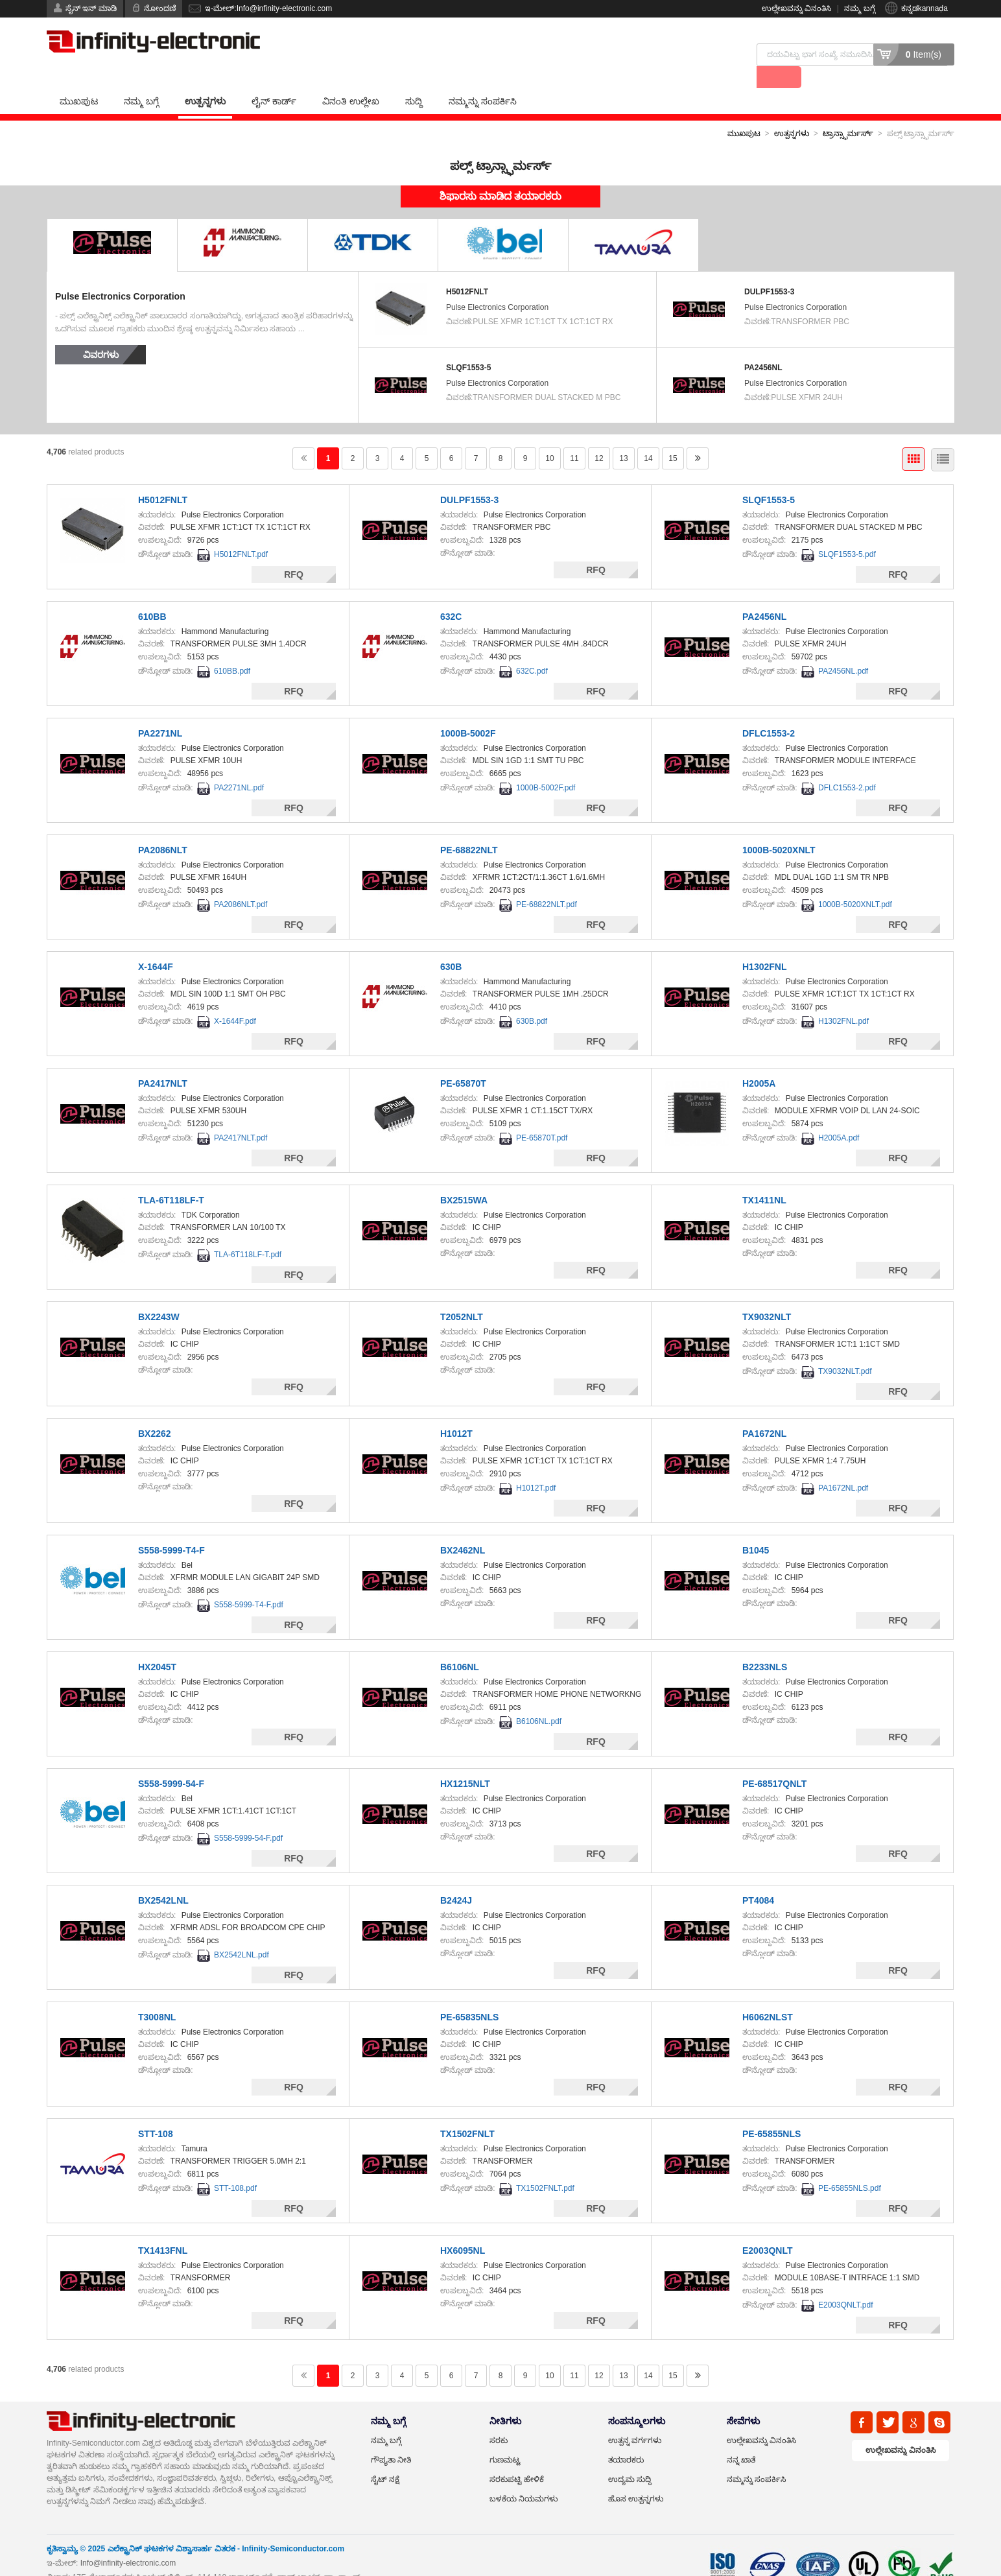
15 (672, 437)
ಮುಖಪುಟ (79, 80)
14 (648, 437)
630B (451, 945)
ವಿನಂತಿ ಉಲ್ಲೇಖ (350, 80)
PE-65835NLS (469, 1996)
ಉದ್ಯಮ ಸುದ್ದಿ (630, 2458)
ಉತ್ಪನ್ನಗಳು (205, 80)
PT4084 (758, 1879)
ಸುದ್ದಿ (414, 80)
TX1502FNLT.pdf (545, 2166)
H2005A (758, 1062)
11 (574, 437)
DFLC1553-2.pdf (847, 766)
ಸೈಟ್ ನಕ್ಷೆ (385, 2458)
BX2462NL (462, 1529)
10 (549, 437)
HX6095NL (462, 2229)
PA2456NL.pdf (843, 649)
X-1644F (155, 945)
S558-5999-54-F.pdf (248, 1816)
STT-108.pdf (235, 2166)
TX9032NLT (766, 1295)
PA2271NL (160, 712)
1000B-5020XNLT (779, 828)
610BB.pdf (232, 649)
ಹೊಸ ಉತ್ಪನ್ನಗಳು (635, 2477)
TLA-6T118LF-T (171, 1179)
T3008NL (157, 1996)
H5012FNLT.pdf (241, 533)
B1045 (755, 1529)
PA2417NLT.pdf (240, 1116)
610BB (152, 595)
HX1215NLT (465, 1762)
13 (623, 437)
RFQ (293, 553)
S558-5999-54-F (171, 1762)
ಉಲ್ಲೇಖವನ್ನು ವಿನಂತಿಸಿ (796, 8)
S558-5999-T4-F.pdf (248, 1583)
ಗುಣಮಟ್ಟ (505, 2438)
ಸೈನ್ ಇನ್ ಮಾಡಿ (91, 8)
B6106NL (459, 1645)
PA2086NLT (162, 828)
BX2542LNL (163, 1879)
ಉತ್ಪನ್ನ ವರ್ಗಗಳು (634, 2419)
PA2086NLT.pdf (240, 883)
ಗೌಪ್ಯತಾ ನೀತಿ (391, 2438)
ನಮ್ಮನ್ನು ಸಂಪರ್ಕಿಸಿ (483, 80)
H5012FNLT (467, 270)
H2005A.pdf (838, 1116)
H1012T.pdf (536, 1466)
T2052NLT (461, 1295)
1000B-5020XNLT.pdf (855, 883)
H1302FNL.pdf (843, 999)
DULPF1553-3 (769, 270)
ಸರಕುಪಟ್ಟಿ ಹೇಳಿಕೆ (516, 2458)
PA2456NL (763, 346)
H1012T (456, 1412)
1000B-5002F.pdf (545, 766)
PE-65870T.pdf (541, 1116)
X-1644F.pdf (235, 999)
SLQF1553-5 (468, 346)
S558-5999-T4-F (171, 1529)
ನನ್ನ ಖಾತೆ (741, 2438)
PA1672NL (764, 1412)
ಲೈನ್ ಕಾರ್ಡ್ (274, 80)
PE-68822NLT (468, 828)
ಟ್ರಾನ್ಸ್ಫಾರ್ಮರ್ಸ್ (848, 112)
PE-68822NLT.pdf (546, 883)
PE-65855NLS (771, 2112)
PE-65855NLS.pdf (849, 2166)
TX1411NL (764, 1179)
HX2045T (157, 1645)
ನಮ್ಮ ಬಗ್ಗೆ (859, 8)
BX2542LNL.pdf (241, 1933)
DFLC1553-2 (768, 712)
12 (599, 437)
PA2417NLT (162, 1062)
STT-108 (155, 2112)
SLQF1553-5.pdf (847, 533)
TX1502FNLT (467, 2112)
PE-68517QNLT (774, 1762)
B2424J (456, 1879)
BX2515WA (464, 1179)
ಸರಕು (498, 2419)
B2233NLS (764, 1645)
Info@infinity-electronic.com (128, 2541)
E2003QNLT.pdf (845, 2283)
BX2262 (154, 1412)
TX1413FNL (162, 2229)
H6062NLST (767, 1996)
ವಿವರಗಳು (101, 333)
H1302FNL (764, 945)
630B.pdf (531, 999)
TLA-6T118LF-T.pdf (247, 1233)
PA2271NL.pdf (239, 766)
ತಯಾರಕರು (626, 2438)
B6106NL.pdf (538, 1700)
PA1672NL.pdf (843, 1466)
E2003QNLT (767, 2229)
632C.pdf (532, 649)
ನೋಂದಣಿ (160, 8)
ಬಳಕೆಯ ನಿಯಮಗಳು (523, 2477)
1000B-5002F (468, 712)
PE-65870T (463, 1062)
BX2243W (159, 1295)
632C (451, 595)
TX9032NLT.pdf (845, 1349)
